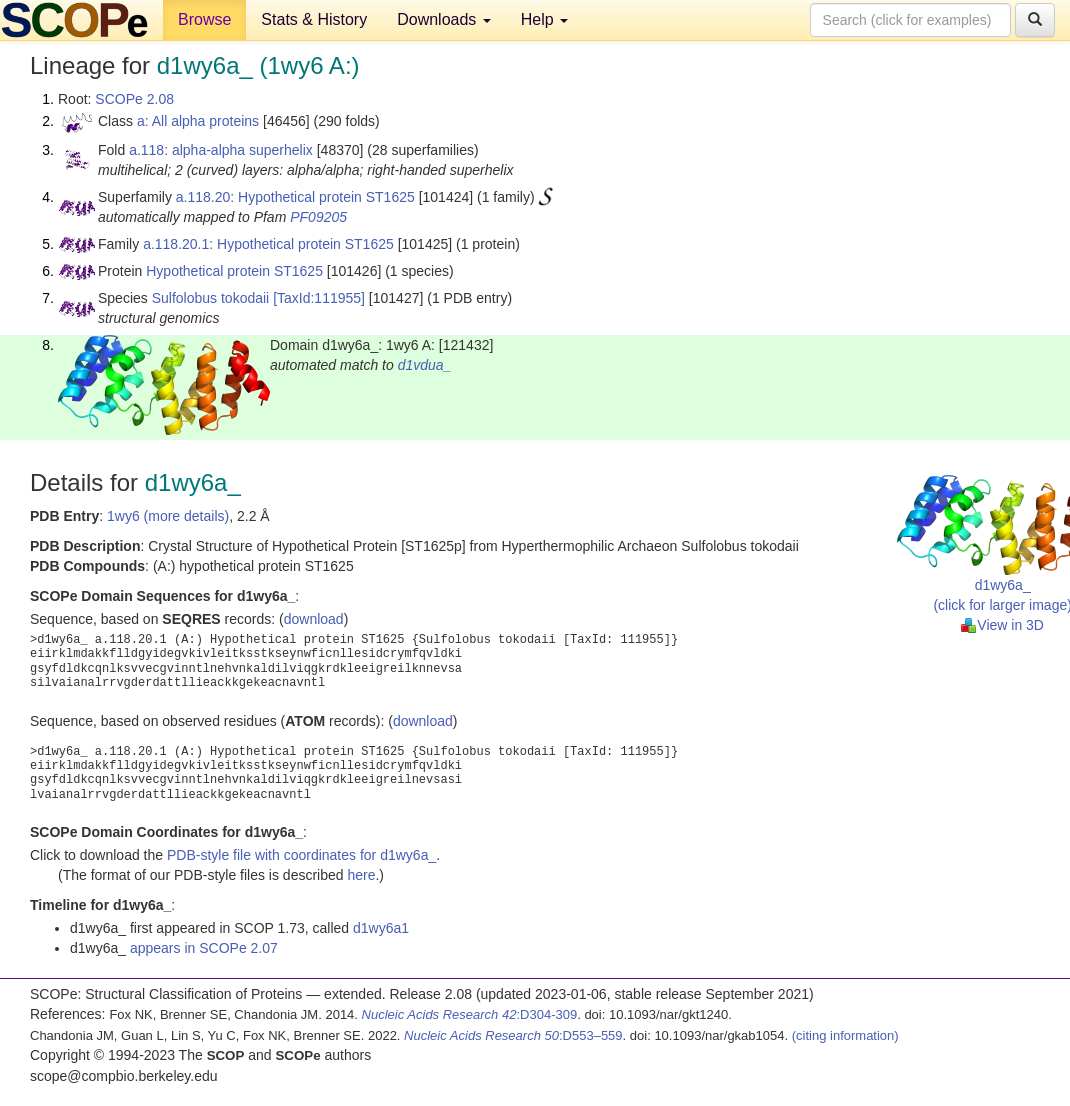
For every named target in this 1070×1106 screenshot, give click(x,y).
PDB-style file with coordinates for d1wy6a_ (301, 855)
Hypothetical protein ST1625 (234, 271)
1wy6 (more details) (168, 516)
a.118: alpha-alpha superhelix (221, 150)
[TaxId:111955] (319, 298)
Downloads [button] (444, 19)
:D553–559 (513, 1035)
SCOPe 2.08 (134, 99)
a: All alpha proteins (198, 121)
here (361, 875)
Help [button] (544, 19)
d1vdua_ (425, 365)
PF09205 (318, 217)
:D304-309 (470, 1014)
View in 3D (1002, 625)
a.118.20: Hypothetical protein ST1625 (295, 197)
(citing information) (845, 1035)
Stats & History (314, 19)
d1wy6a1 (381, 928)
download (314, 619)
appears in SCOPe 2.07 (204, 948)
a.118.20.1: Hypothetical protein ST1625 (268, 244)
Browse (204, 19)
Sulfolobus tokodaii (211, 298)
